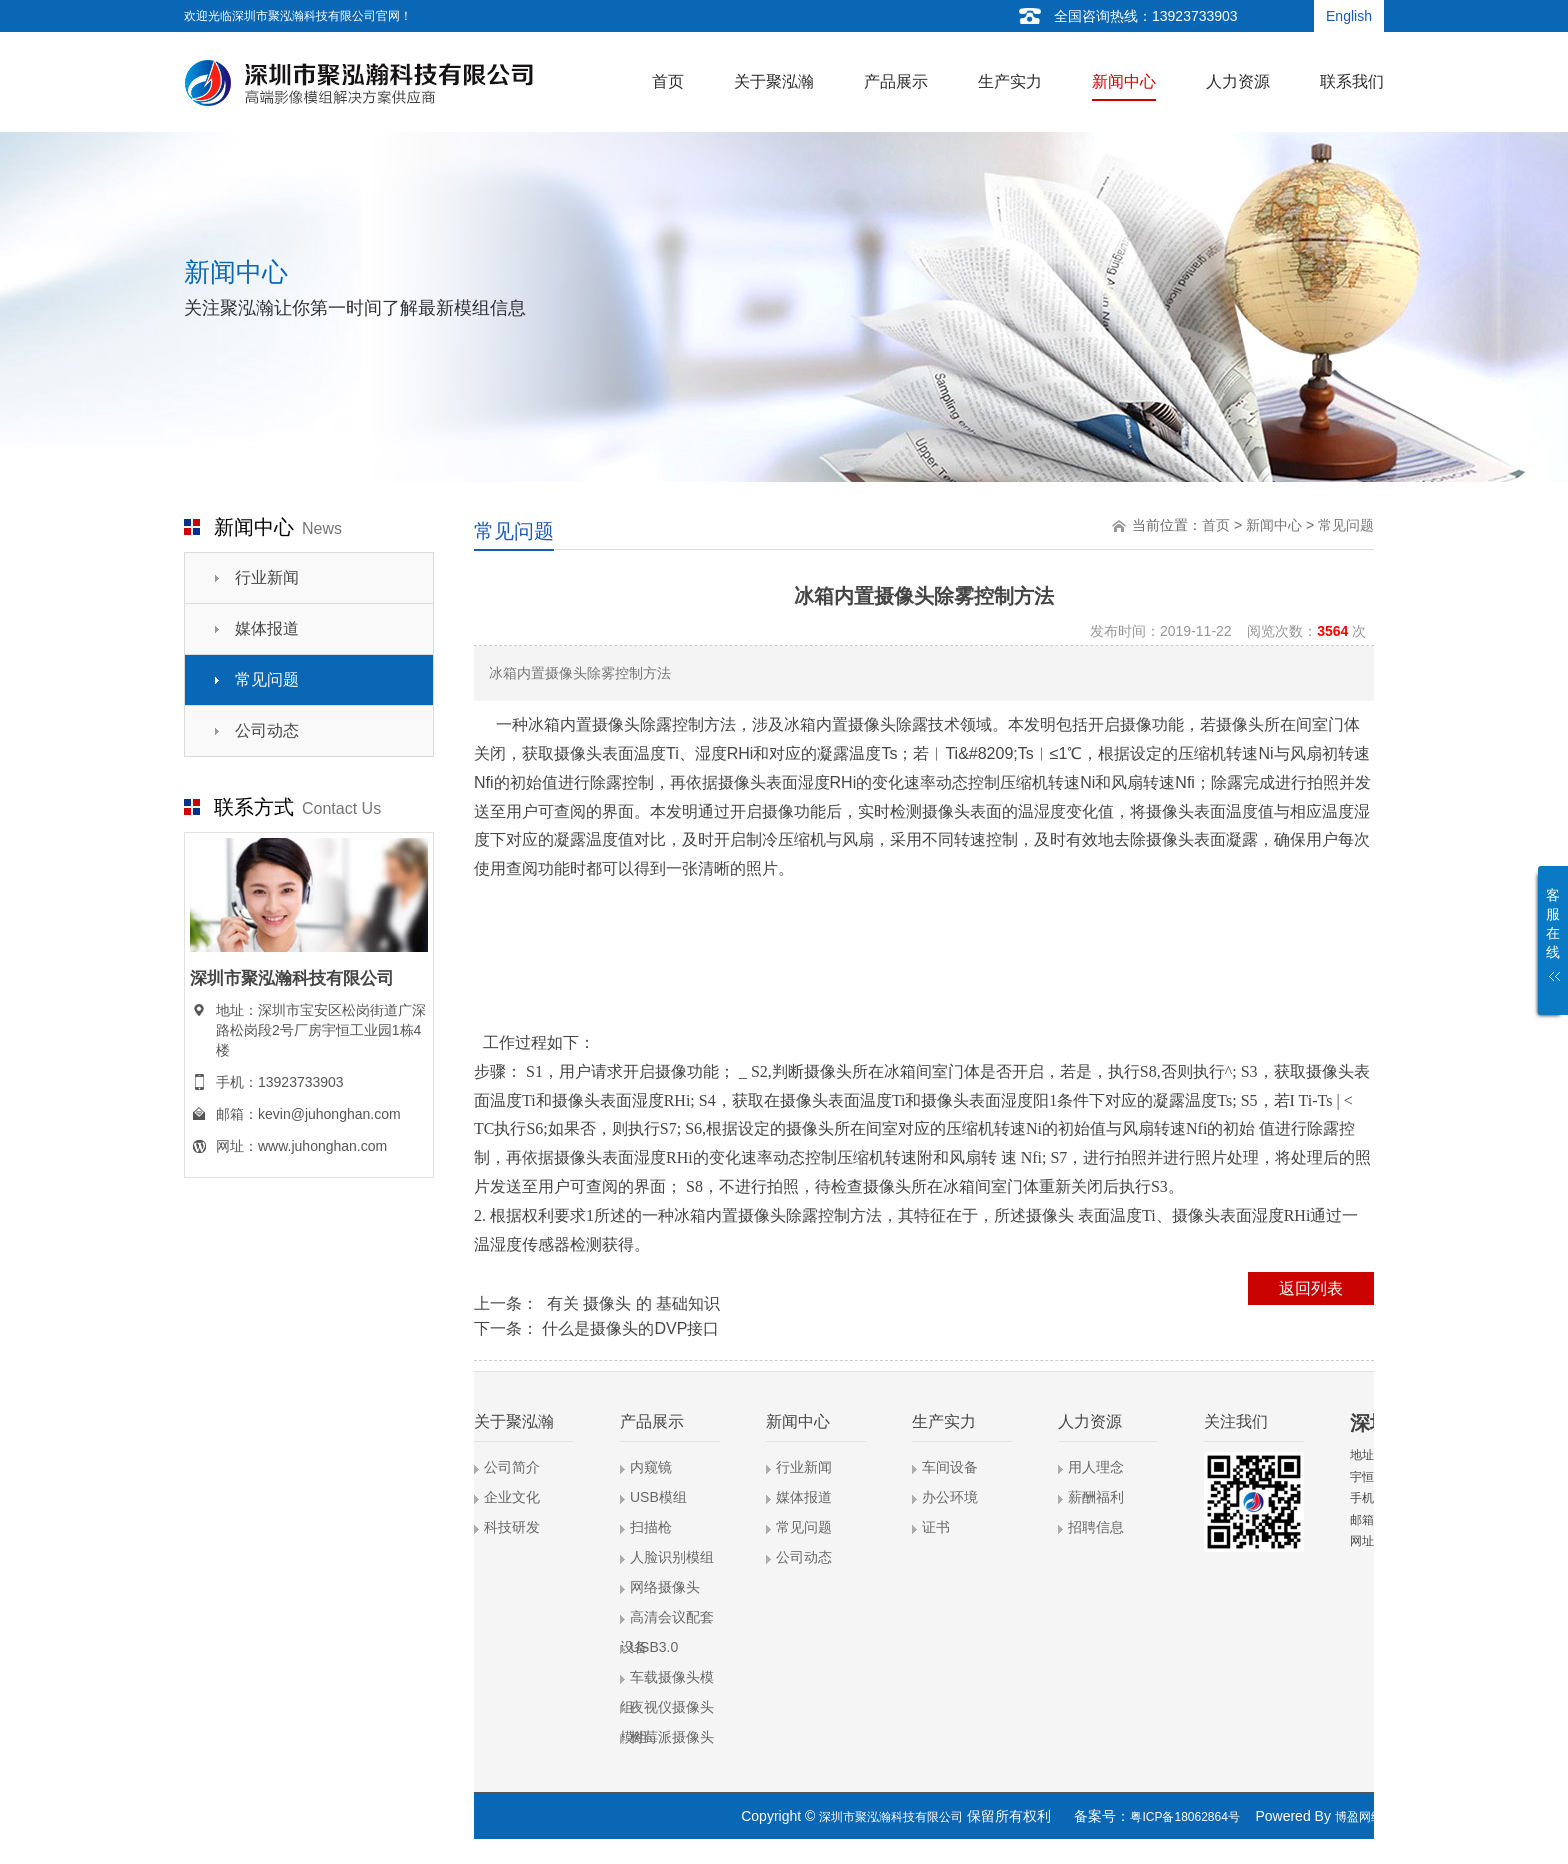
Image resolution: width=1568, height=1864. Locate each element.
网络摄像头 (665, 1587)
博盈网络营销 (1371, 1817)
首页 (1216, 525)
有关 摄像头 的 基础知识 (631, 1303)
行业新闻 (267, 577)
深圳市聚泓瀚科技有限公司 (891, 1817)
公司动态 (267, 730)
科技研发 (512, 1527)
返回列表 (1311, 1288)
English (1349, 16)
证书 (936, 1527)
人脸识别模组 (672, 1557)
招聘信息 (1096, 1527)
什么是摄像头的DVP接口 (630, 1328)
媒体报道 (267, 628)
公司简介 (512, 1467)
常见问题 (267, 679)
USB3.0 (654, 1647)
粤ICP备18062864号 (1184, 1817)
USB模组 (658, 1497)
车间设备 (950, 1467)
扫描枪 (651, 1527)
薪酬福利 (1096, 1497)
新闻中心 (1274, 525)
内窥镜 (651, 1467)
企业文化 (512, 1497)
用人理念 (1096, 1467)
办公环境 (950, 1497)
